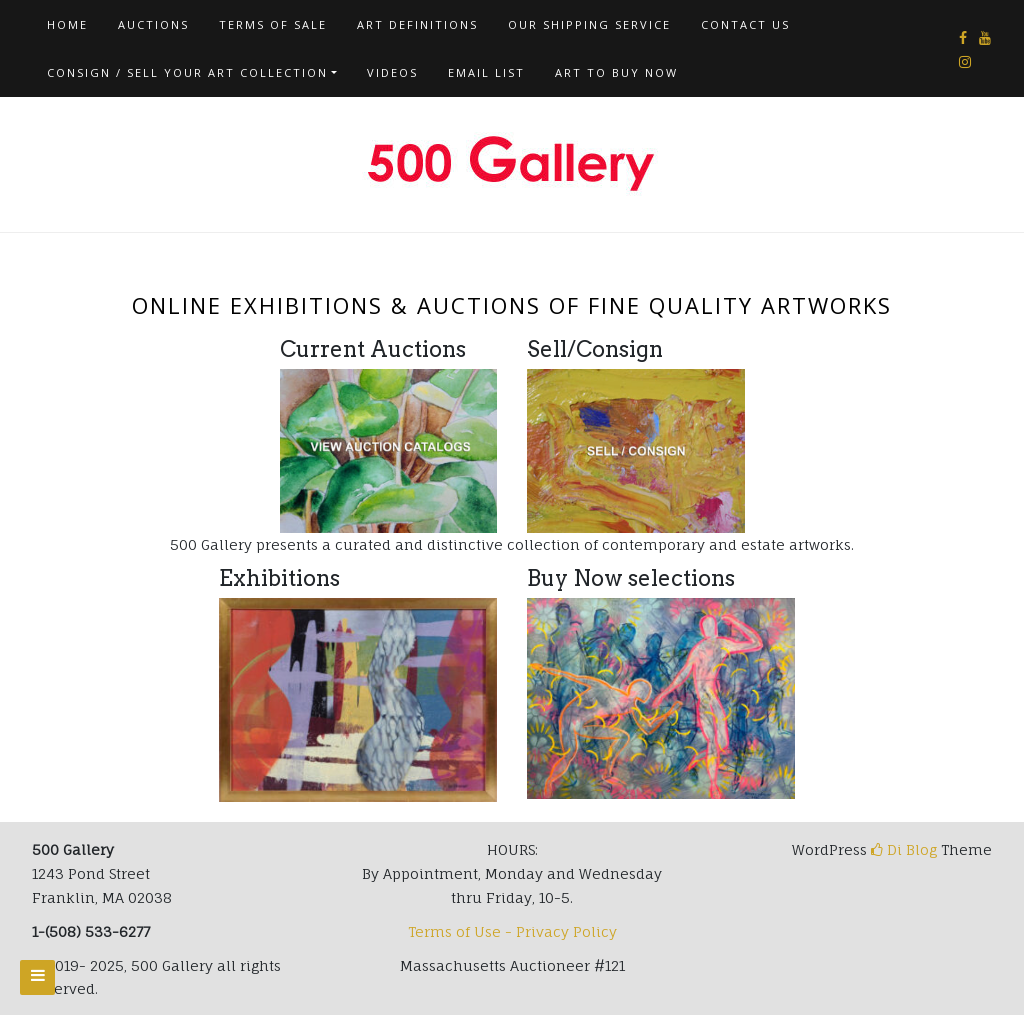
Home (67, 24)
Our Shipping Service (589, 24)
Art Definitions (417, 24)
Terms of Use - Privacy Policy (512, 931)
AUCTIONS (153, 24)
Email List (486, 72)
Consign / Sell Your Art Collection (187, 72)
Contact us (745, 24)
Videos (392, 72)
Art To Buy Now (616, 72)
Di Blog (904, 849)
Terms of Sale (273, 24)
